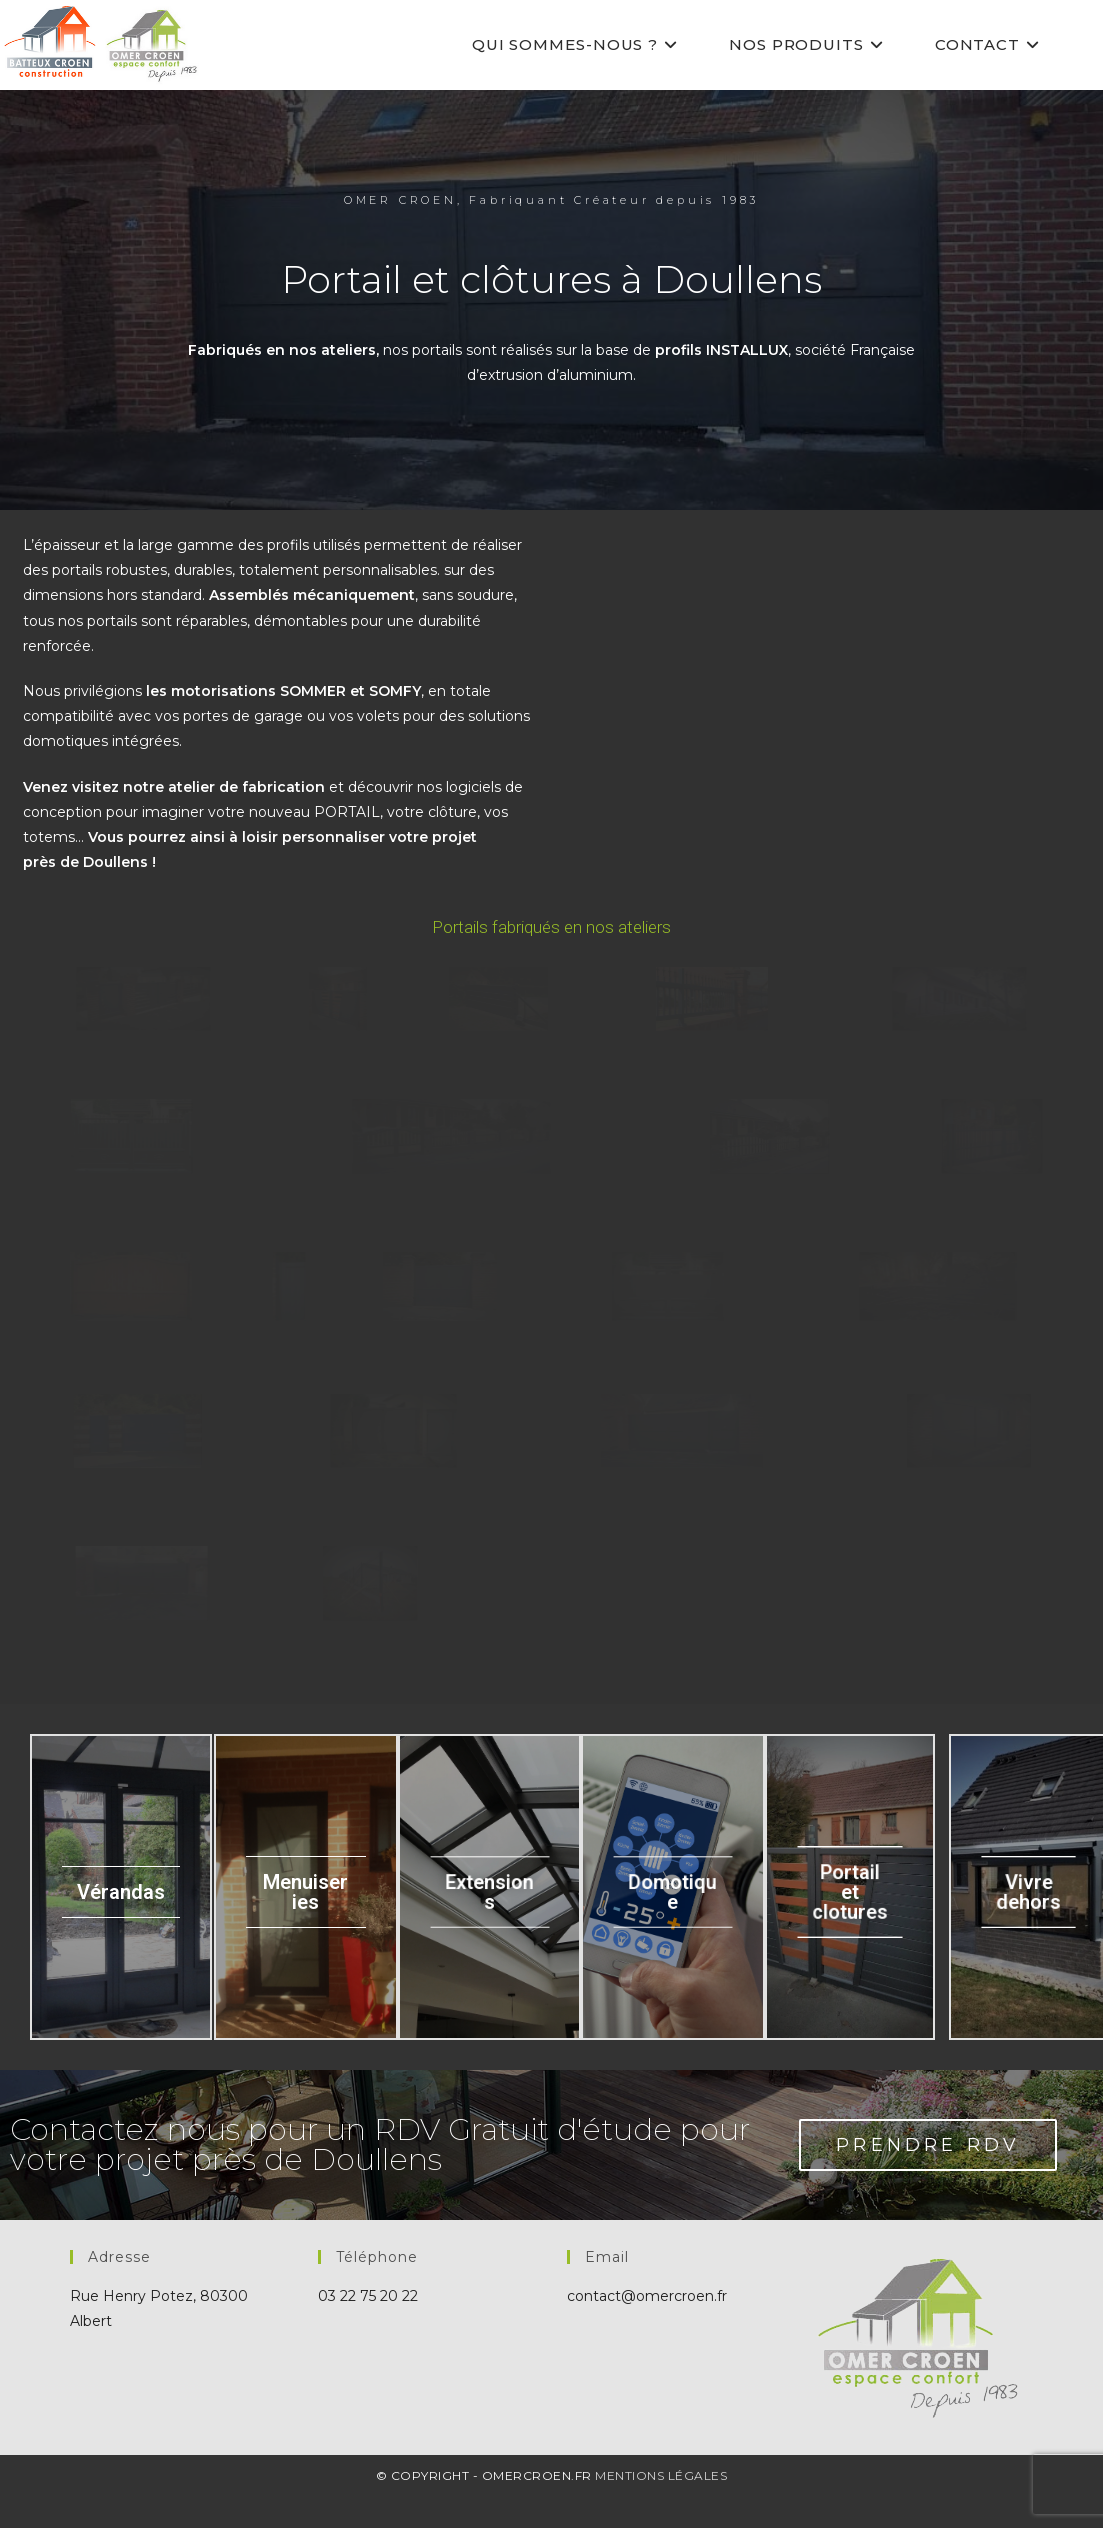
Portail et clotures (850, 1918)
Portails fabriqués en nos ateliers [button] (551, 927)
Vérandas (121, 1918)
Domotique (673, 1918)
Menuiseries (305, 1918)
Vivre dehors (1028, 1918)
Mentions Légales (661, 2501)
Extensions (489, 1918)
